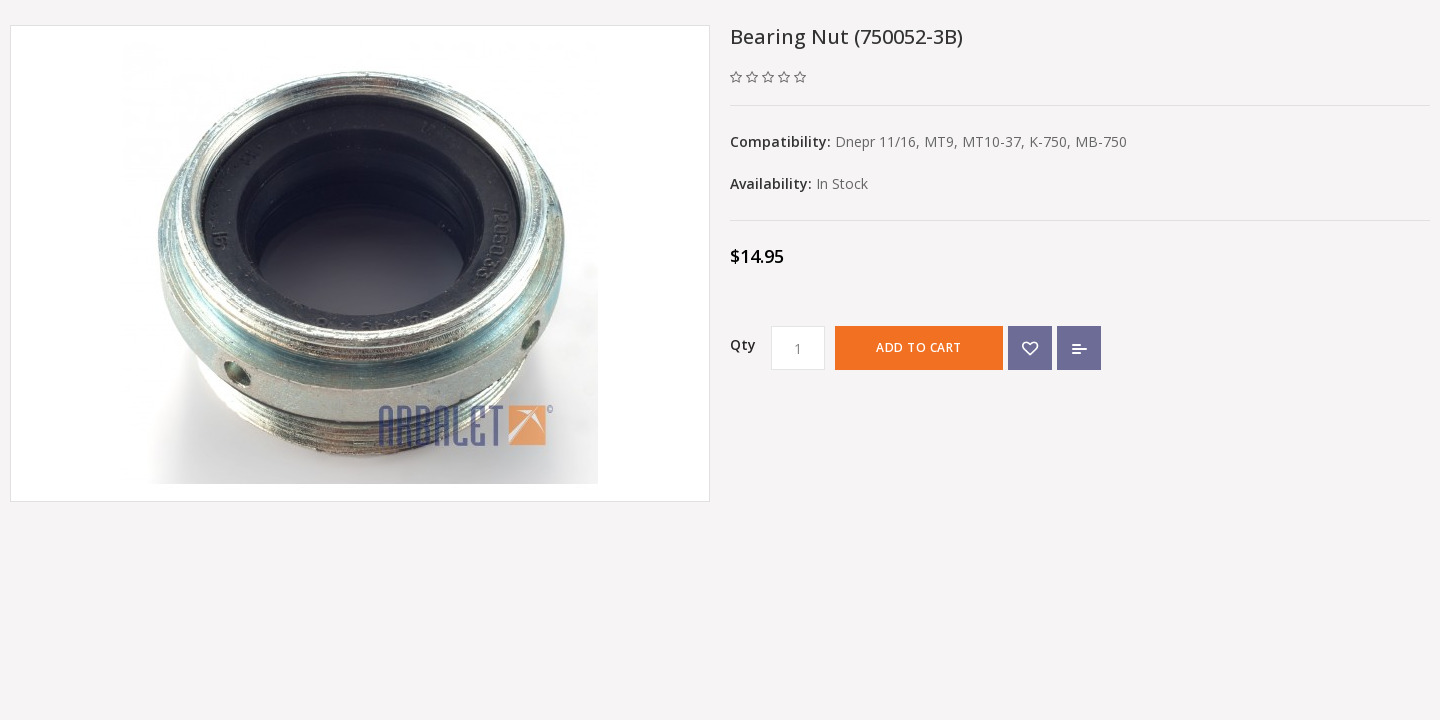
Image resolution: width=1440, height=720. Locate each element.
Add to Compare (1079, 348)
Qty (743, 344)
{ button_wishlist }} (1030, 348)
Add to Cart (919, 347)
